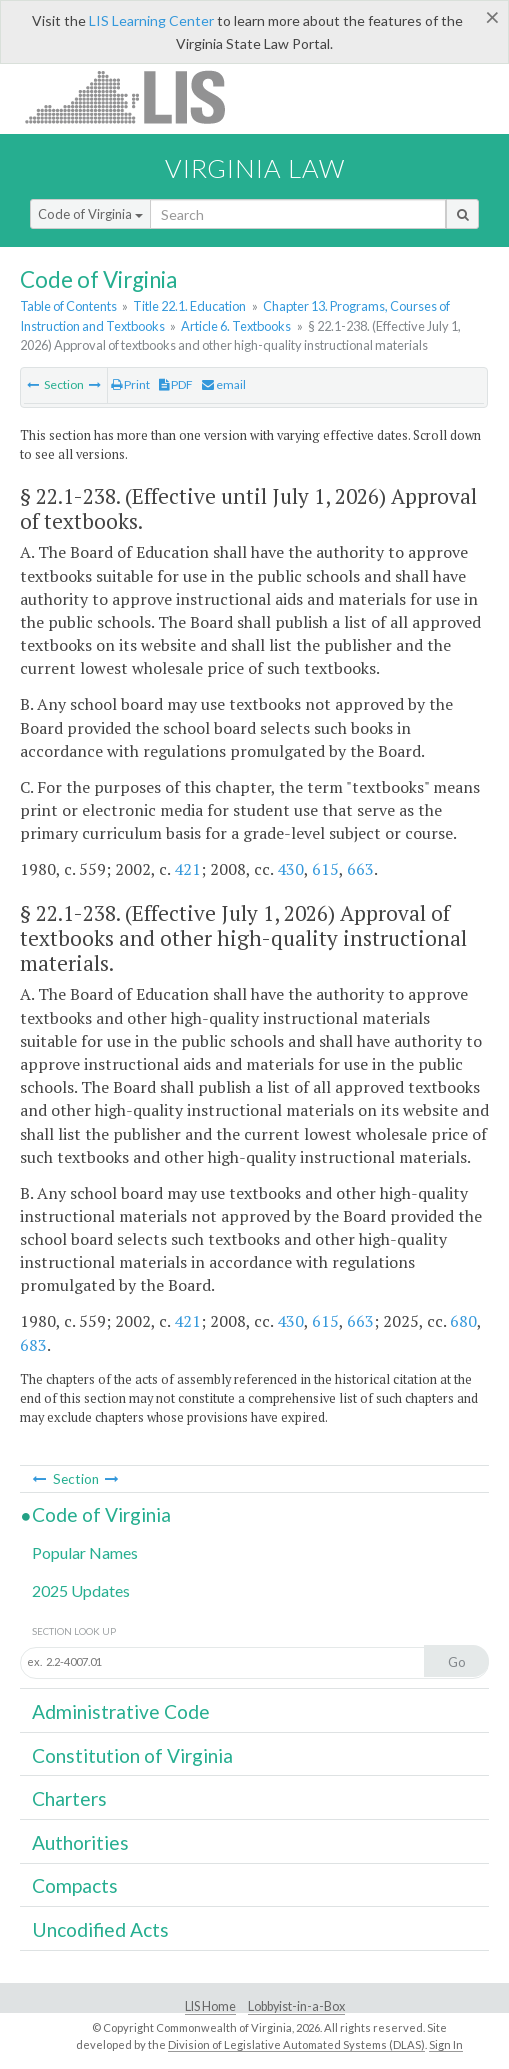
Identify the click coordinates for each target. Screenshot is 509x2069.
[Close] (492, 17)
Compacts (75, 1885)
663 (360, 869)
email (224, 384)
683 (33, 1345)
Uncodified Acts (100, 1929)
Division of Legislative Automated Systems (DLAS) (296, 2044)
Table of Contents (68, 306)
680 (463, 1321)
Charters (69, 1798)
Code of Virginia (90, 214)
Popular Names (85, 1552)
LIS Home (210, 2006)
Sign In (446, 2044)
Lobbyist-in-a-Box (296, 2006)
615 (325, 869)
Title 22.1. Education (189, 306)
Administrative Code (121, 1711)
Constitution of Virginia (132, 1755)
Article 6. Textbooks (236, 326)
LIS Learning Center (151, 20)
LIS (136, 96)
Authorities (80, 1842)
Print (130, 384)
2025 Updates (81, 1590)
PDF (176, 384)
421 (187, 869)
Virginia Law (255, 168)
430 (290, 869)
